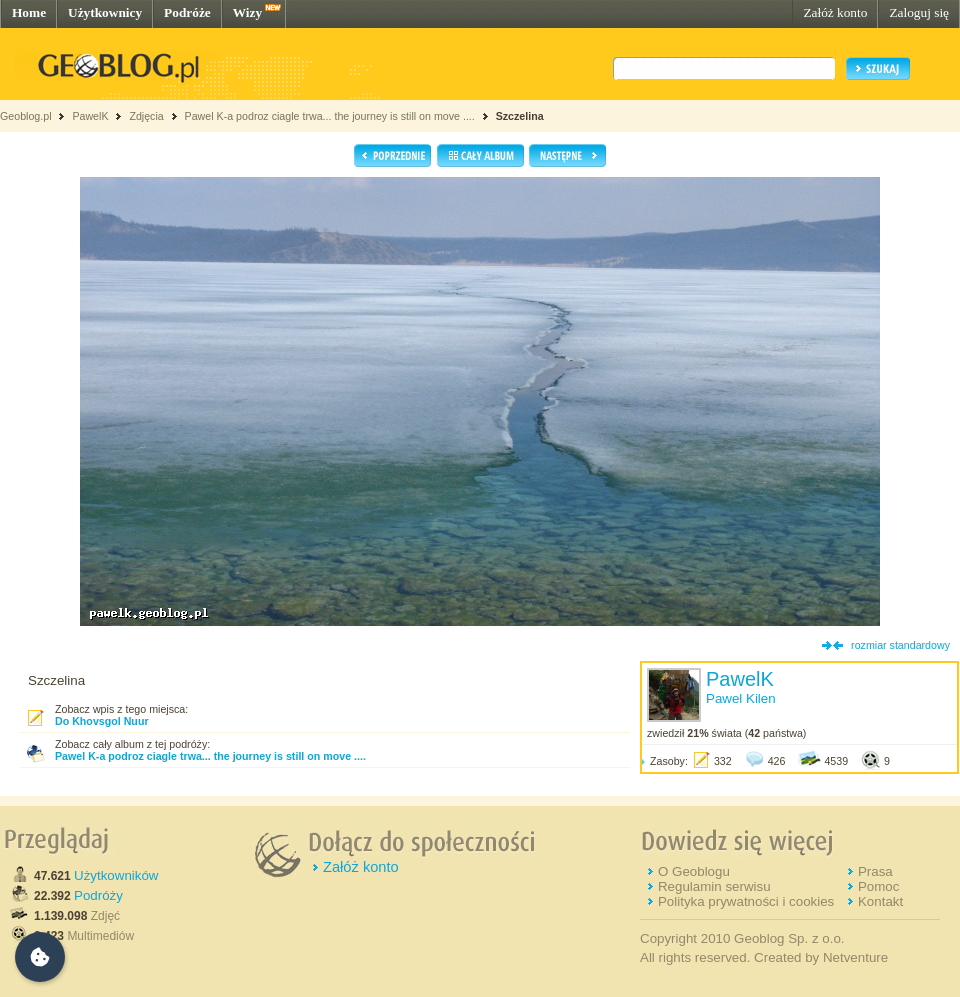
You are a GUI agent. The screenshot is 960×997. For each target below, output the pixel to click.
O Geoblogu (694, 871)
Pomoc (878, 886)
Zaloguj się (919, 12)
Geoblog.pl (26, 116)
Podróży (98, 895)
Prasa (875, 871)
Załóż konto (835, 12)
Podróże (187, 12)
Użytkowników (116, 875)
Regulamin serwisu (714, 886)
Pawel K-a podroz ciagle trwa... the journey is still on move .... (330, 116)
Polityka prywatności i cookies (746, 901)
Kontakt (880, 901)
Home (29, 12)
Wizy (247, 12)
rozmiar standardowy (900, 645)
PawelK (90, 116)
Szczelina (520, 116)
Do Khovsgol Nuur (102, 721)
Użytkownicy (105, 12)
